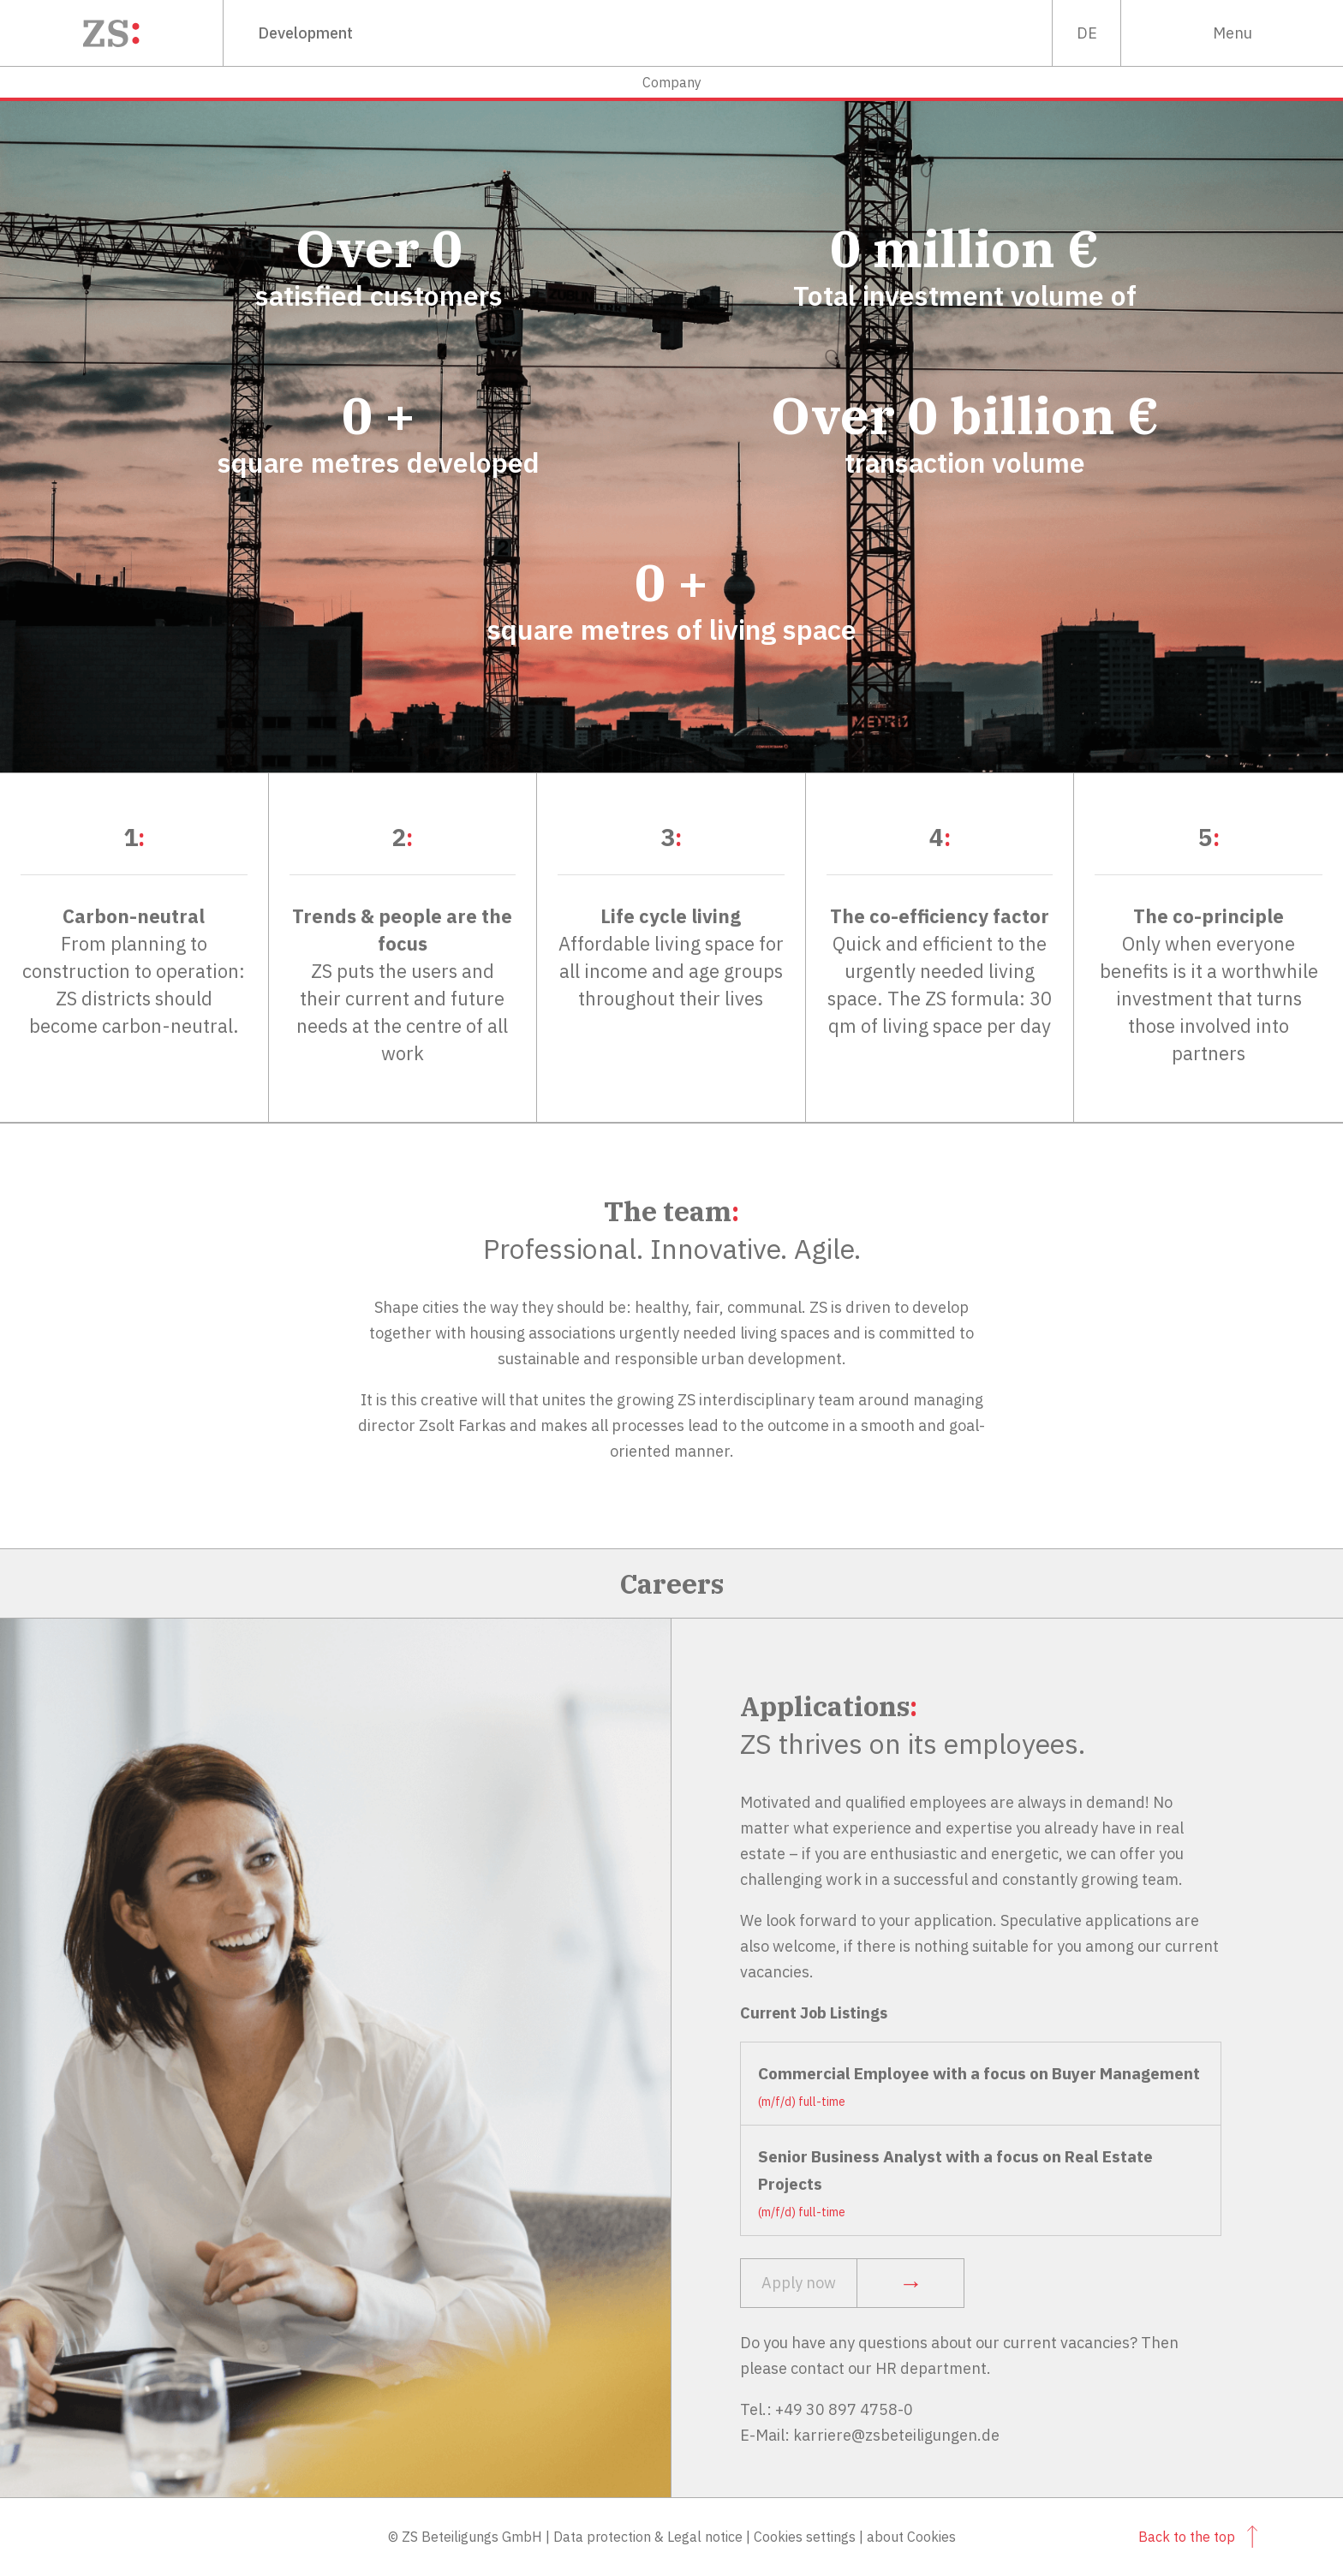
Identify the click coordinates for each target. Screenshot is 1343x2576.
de (1087, 33)
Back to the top (1197, 2536)
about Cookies (911, 2536)
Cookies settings (805, 2536)
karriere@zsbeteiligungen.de (896, 2435)
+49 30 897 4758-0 (844, 2409)
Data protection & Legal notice (648, 2536)
